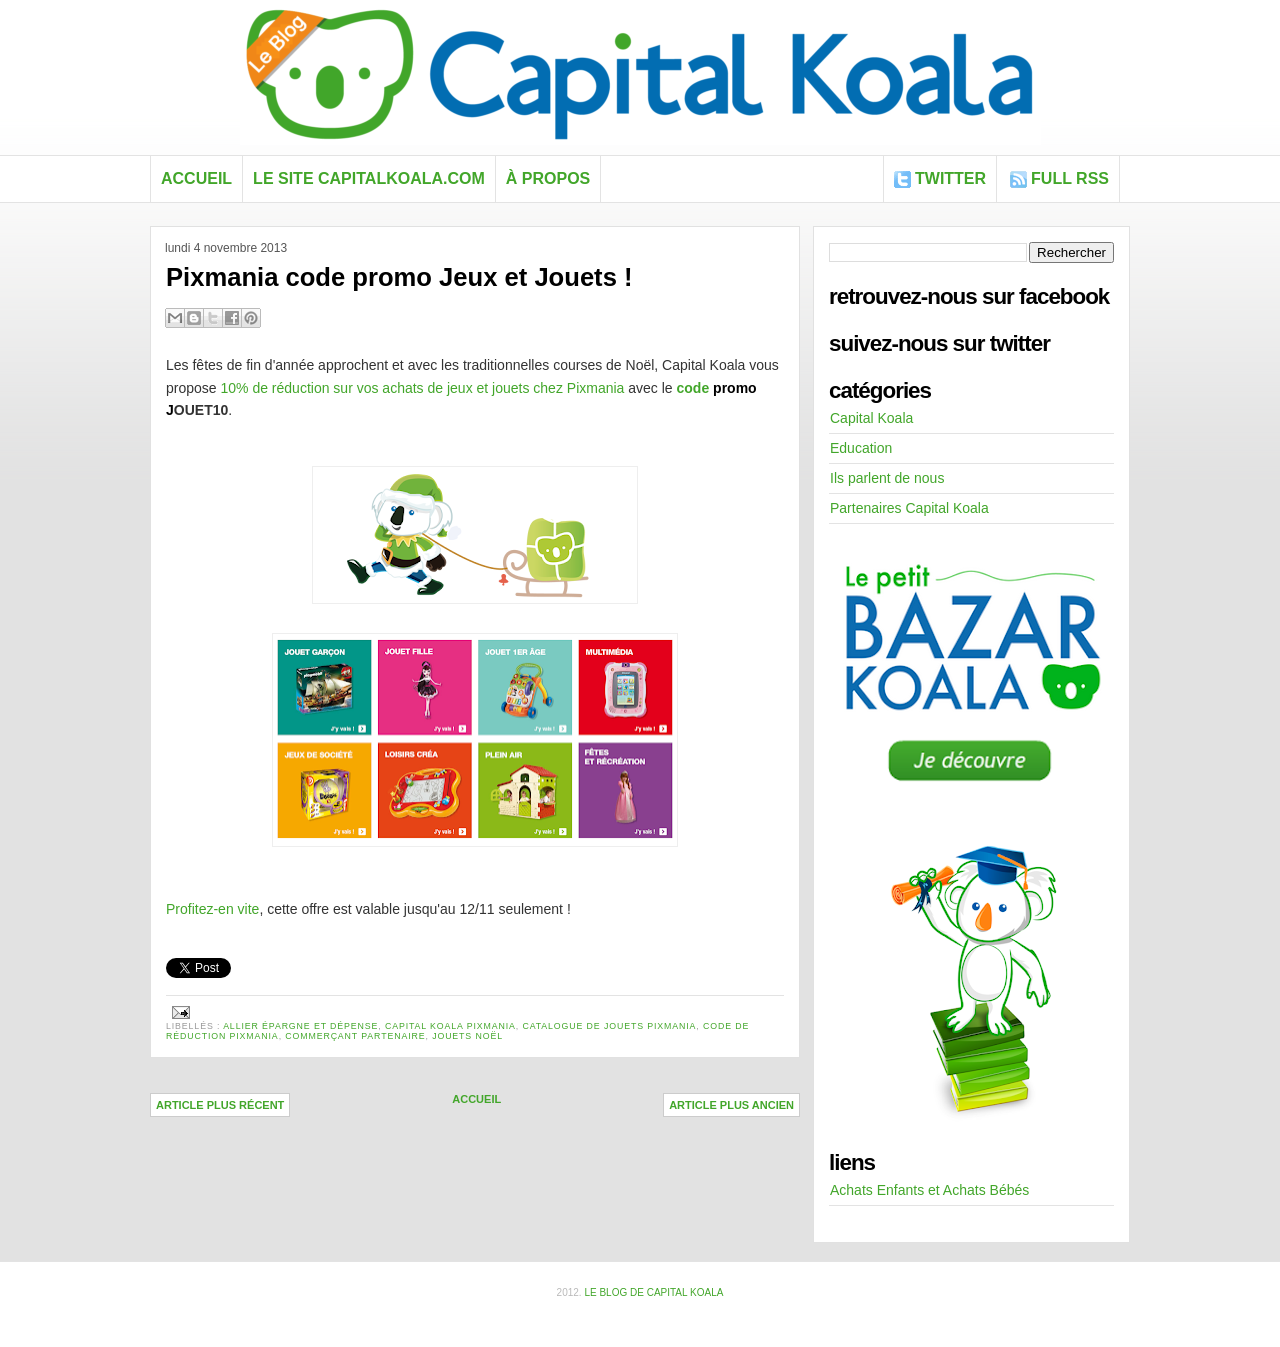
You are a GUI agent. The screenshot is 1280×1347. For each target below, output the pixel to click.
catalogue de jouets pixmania (609, 1026)
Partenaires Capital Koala (909, 508)
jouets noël (467, 1036)
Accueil (196, 178)
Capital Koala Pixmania (450, 1026)
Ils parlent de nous (887, 478)
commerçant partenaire (355, 1036)
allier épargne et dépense (300, 1026)
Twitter (950, 178)
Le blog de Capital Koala (653, 1292)
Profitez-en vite (212, 909)
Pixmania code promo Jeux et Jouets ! (399, 277)
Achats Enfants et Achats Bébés (929, 1190)
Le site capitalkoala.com (369, 178)
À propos (548, 178)
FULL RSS (1070, 178)
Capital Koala (871, 418)
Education (861, 448)
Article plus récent (220, 1105)
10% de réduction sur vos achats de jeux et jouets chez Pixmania (422, 388)
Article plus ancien (731, 1105)
